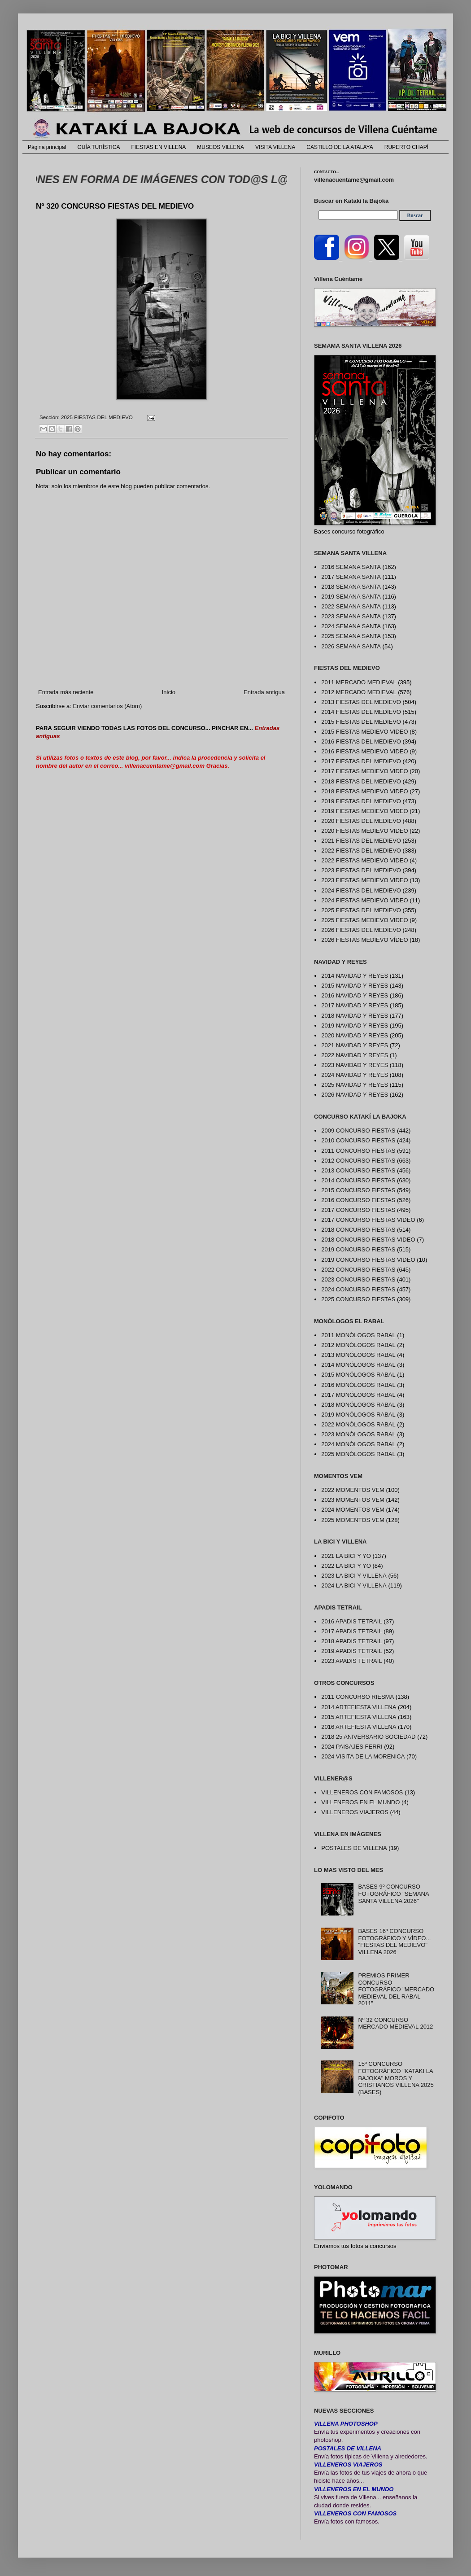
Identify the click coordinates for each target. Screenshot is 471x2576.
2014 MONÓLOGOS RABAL (358, 1364)
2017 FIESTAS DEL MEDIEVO (361, 761)
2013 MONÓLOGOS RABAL (358, 1354)
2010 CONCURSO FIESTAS (358, 1140)
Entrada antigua (264, 692)
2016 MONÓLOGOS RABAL (358, 1385)
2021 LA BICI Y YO (346, 1556)
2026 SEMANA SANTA (351, 646)
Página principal (47, 147)
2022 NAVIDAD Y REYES (354, 1055)
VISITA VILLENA (275, 147)
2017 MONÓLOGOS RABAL (358, 1394)
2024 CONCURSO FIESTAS (358, 1289)
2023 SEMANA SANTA (351, 616)
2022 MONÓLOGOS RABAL (358, 1424)
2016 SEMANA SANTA (351, 567)
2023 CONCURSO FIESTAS (358, 1279)
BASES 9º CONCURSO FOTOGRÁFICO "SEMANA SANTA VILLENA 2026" (393, 1893)
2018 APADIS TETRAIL (351, 1641)
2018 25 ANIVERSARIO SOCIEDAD (368, 1736)
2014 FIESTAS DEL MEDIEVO (361, 712)
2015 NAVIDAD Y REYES (354, 985)
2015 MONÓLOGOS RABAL (358, 1374)
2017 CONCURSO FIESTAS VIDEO (368, 1219)
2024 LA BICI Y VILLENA (354, 1585)
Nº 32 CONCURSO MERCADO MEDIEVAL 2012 (395, 2023)
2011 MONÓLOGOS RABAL (358, 1335)
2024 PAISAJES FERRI (351, 1746)
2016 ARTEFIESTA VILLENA (358, 1726)
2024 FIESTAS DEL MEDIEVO (361, 890)
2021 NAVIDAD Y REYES (354, 1045)
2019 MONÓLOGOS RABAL (358, 1414)
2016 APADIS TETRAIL (351, 1621)
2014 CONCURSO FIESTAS (358, 1180)
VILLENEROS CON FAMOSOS (362, 1792)
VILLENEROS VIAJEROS (354, 1812)
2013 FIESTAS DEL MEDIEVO (361, 702)
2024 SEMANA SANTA (351, 626)
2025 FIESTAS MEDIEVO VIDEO (364, 920)
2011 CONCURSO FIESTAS (358, 1150)
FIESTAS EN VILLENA (158, 147)
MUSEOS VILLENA (220, 147)
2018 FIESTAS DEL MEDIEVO (361, 781)
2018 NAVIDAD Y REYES (354, 1015)
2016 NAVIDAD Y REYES (354, 995)
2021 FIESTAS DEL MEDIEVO (361, 840)
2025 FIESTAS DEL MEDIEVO (97, 417)
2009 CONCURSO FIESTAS (358, 1130)
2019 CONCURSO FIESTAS (358, 1249)
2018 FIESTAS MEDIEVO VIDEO (364, 791)
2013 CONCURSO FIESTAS (358, 1170)
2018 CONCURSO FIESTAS (358, 1229)
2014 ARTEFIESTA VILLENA (358, 1707)
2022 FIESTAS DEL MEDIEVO (361, 850)
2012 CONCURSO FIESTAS (358, 1160)
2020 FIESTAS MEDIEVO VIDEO (364, 830)
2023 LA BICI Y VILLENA (354, 1575)
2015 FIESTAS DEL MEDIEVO (361, 721)
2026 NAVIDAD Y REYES (354, 1094)
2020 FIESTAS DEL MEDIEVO (361, 821)
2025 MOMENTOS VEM (352, 1520)
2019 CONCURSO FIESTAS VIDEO (368, 1259)
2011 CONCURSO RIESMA (357, 1696)
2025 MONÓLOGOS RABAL (358, 1454)
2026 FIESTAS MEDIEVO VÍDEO (364, 939)
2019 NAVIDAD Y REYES (354, 1025)
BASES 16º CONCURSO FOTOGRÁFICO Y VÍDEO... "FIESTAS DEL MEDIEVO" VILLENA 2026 (394, 1941)
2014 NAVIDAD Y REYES (354, 975)
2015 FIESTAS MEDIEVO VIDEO (364, 731)
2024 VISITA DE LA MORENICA (363, 1756)
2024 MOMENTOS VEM (352, 1509)
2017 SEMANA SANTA (351, 576)
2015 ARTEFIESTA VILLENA (358, 1717)
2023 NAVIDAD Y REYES (354, 1065)
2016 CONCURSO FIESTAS (358, 1200)
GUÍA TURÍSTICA (98, 147)
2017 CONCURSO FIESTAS (358, 1210)
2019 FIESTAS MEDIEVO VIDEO (364, 811)
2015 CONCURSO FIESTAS (358, 1190)
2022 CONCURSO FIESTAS (358, 1269)
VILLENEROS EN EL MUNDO (360, 1802)
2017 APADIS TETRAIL (351, 1631)
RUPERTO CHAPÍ (406, 147)
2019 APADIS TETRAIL (351, 1651)
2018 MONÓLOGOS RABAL (358, 1404)
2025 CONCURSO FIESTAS (358, 1299)
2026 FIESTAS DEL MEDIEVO (361, 930)
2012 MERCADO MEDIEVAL (358, 692)
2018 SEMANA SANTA (351, 586)
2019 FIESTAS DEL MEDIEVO (361, 801)
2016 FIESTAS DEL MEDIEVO (361, 741)
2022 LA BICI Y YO (346, 1565)
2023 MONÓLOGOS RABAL (358, 1434)
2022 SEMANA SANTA (351, 606)
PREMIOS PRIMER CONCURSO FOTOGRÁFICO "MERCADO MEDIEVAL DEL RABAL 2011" (396, 1989)
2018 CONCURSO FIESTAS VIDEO (368, 1239)
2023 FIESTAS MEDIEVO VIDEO (364, 880)
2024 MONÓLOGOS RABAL (358, 1444)
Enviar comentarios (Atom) (107, 706)
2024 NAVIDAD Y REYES (354, 1075)
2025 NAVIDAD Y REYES (354, 1084)
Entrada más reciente (66, 692)
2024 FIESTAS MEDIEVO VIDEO (364, 900)
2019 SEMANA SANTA (351, 596)
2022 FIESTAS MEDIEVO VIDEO (364, 860)
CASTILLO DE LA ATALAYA (339, 147)
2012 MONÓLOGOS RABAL (358, 1345)
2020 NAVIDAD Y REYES (354, 1035)
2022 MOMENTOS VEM (352, 1490)
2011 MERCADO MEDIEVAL (358, 682)
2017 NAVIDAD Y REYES (354, 1005)
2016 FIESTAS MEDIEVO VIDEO (364, 751)
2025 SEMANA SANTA (351, 636)
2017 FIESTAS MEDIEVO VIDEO (364, 771)
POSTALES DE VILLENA (354, 1848)
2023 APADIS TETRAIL (351, 1661)
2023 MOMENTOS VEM (352, 1499)
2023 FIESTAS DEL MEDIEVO (361, 870)
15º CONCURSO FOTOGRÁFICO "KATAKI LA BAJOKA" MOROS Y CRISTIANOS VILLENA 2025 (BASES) (395, 2077)
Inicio (168, 692)
